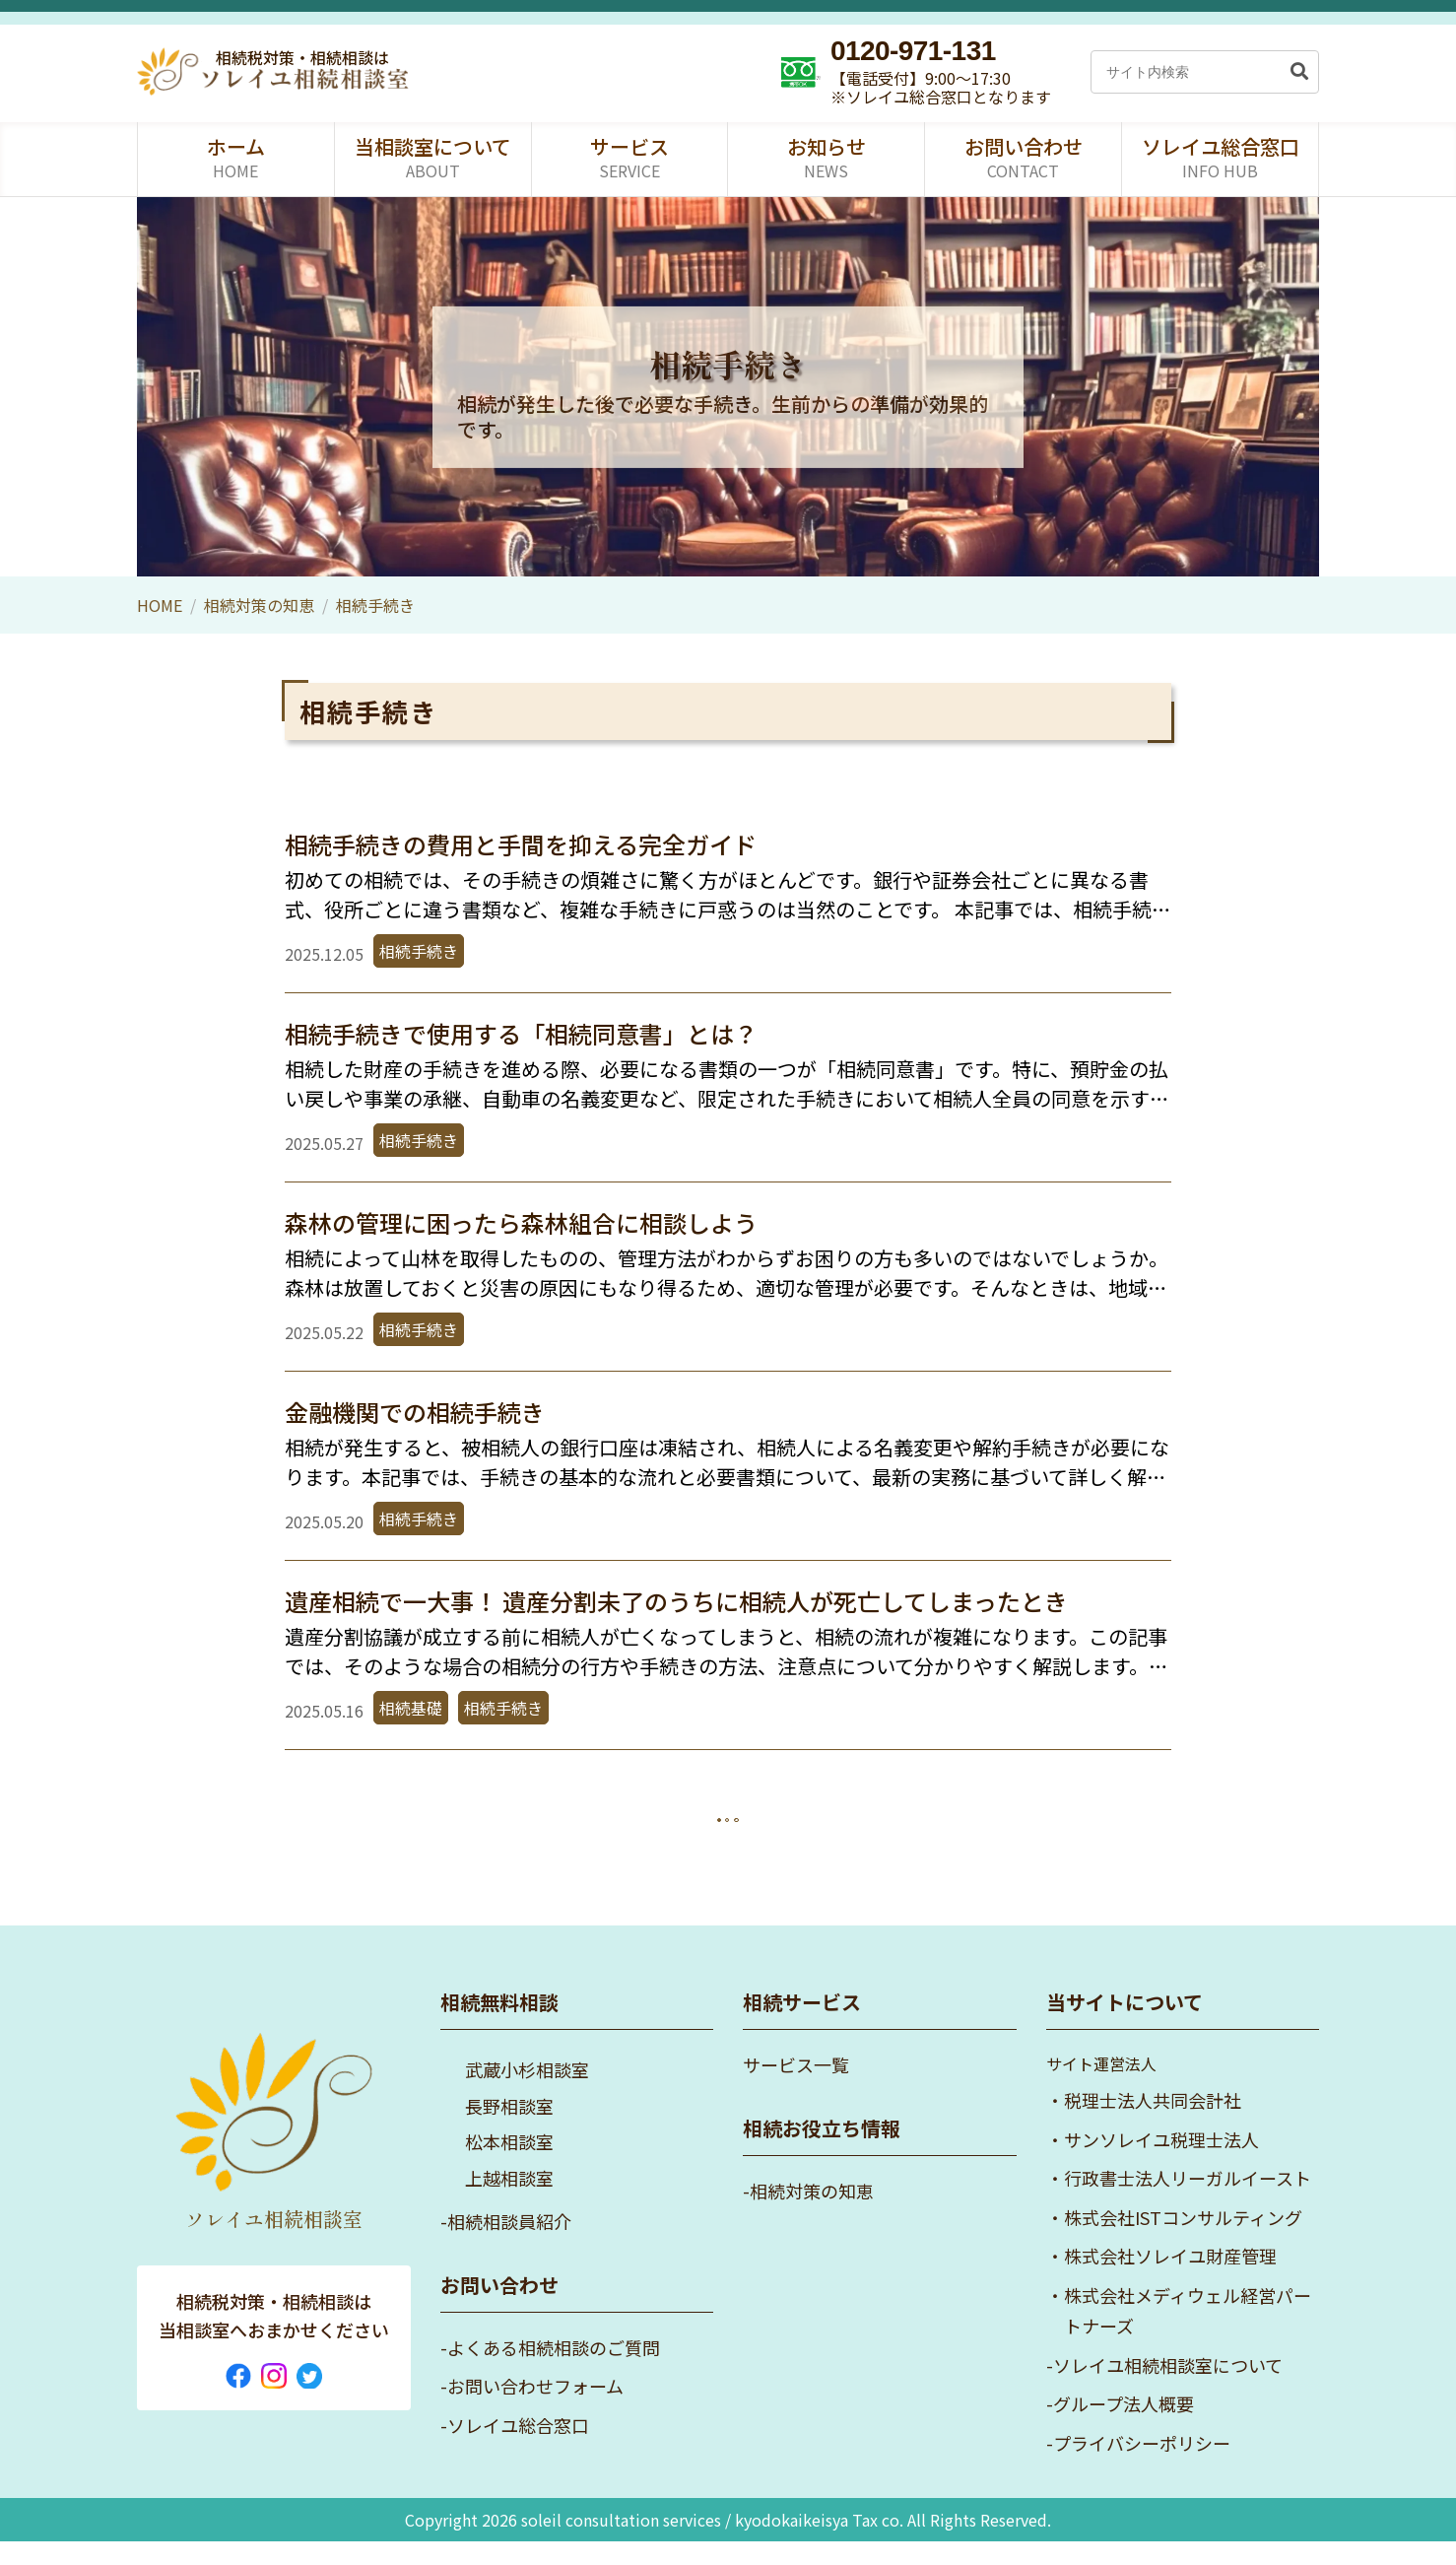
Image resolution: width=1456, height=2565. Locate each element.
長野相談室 (509, 2129)
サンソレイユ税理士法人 (1161, 2163)
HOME (159, 605)
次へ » (779, 1824)
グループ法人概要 (1123, 2427)
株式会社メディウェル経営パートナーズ (1187, 2334)
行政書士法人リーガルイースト (1187, 2201)
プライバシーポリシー (1141, 2466)
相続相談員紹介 (509, 2245)
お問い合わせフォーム (535, 2409)
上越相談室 (509, 2201)
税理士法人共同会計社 (1152, 2123)
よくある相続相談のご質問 (553, 2371)
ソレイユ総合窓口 (518, 2449)
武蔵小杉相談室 (527, 2093)
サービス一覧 (796, 2088)
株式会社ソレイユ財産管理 (1170, 2279)
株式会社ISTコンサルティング (1183, 2241)
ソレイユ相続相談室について (1168, 2388)
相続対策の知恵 (259, 605)
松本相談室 (509, 2165)
